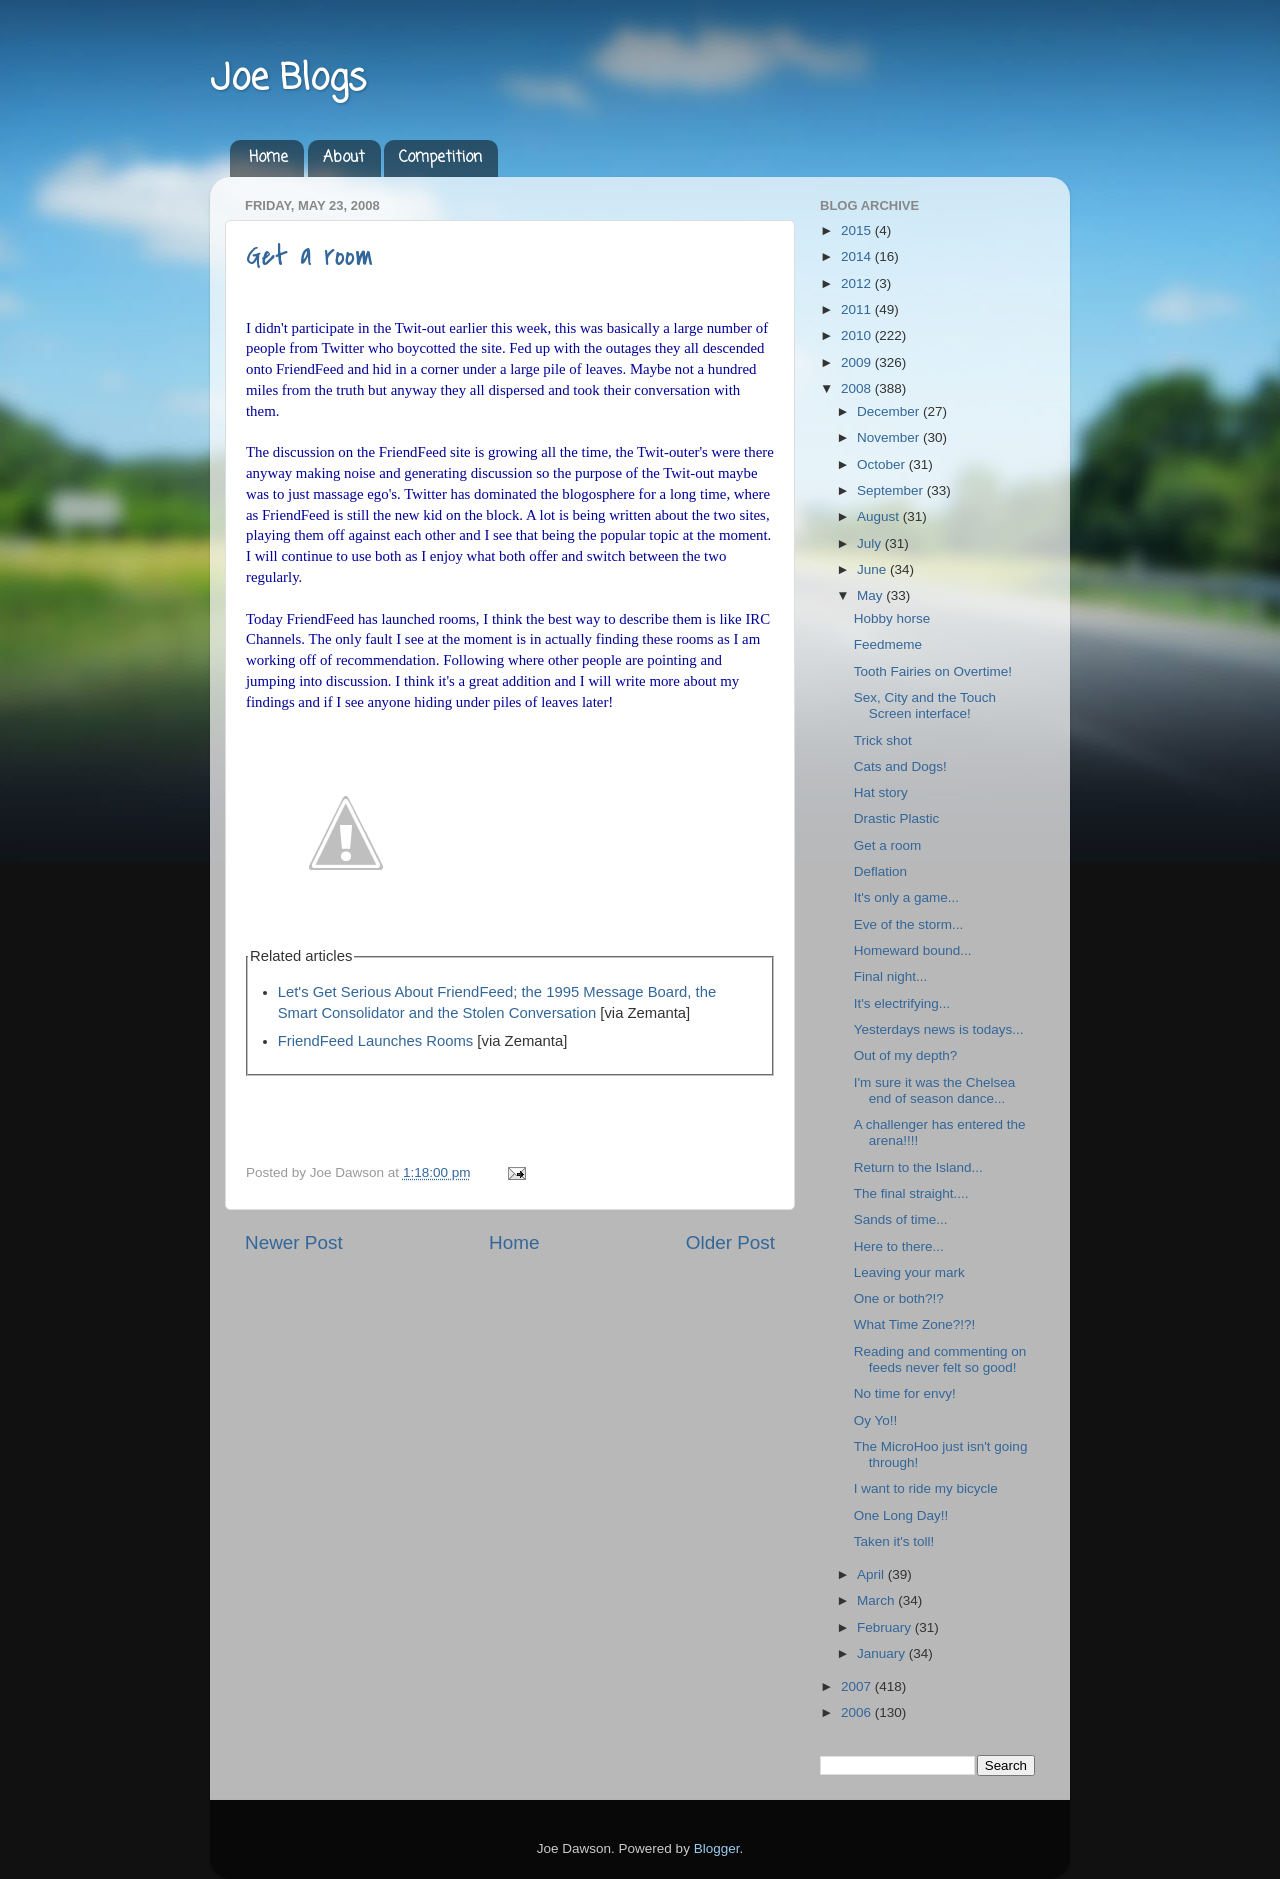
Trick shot (883, 740)
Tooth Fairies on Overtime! (933, 671)
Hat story (881, 792)
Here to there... (899, 1246)
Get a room (309, 256)
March (877, 1600)
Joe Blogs (288, 79)
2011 (858, 309)
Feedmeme (888, 644)
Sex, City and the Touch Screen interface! (925, 705)
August (880, 516)
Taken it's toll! (894, 1541)
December (890, 411)
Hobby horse (892, 618)
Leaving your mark (909, 1272)
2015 (858, 230)
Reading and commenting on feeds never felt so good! (940, 1359)
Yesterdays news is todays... (939, 1029)
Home (268, 158)
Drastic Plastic (897, 818)
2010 (858, 335)
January (883, 1653)
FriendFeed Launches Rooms (376, 1041)
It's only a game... (906, 897)
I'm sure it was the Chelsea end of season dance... (935, 1090)
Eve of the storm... (909, 924)
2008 (858, 388)
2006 (858, 1712)
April (872, 1574)
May (871, 595)
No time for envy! (905, 1393)
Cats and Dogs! (900, 766)
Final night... (891, 976)
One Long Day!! (901, 1515)
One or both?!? (899, 1298)
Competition (440, 158)
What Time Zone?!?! (915, 1324)
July (871, 543)
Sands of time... (901, 1219)
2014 (858, 256)
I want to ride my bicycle (926, 1488)
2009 (858, 362)
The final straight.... (911, 1193)
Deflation (880, 871)
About (344, 158)
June (873, 569)
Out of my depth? (906, 1055)
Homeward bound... (913, 950)
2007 (858, 1686)
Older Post (730, 1242)
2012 (858, 283)
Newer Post (294, 1242)
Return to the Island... (918, 1167)
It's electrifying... (902, 1003)
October (883, 464)
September (892, 490)
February (886, 1627)
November (890, 437)
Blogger (717, 1848)
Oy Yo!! (876, 1420)
